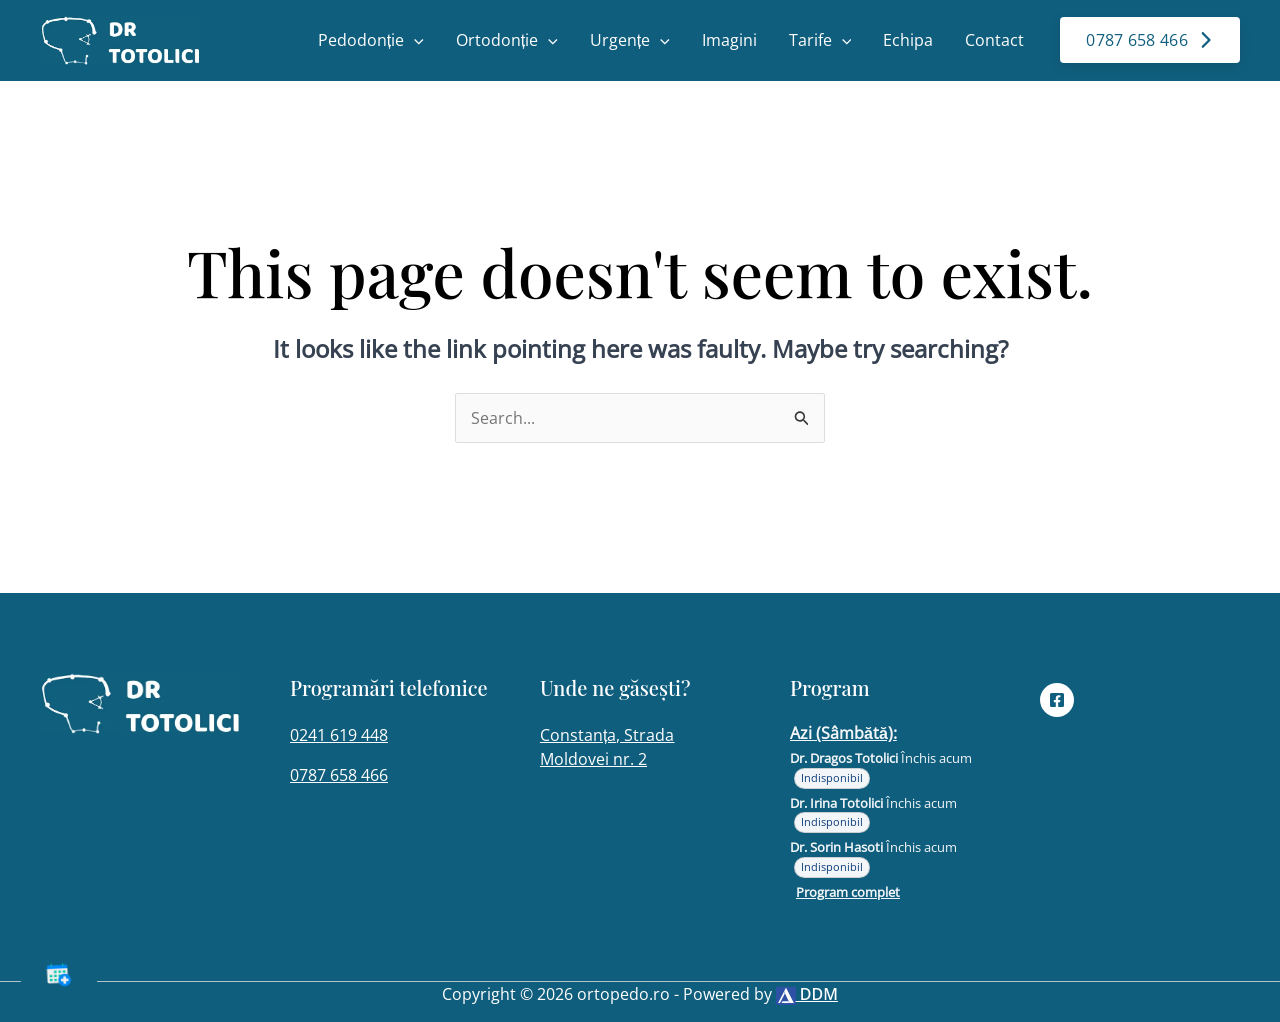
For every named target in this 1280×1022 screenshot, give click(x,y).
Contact (994, 40)
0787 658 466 (339, 775)
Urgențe (630, 40)
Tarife (820, 40)
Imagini (729, 40)
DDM (807, 994)
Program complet (848, 892)
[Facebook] (1057, 700)
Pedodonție (371, 40)
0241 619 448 (339, 735)
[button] (414, 40)
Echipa (908, 40)
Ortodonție (507, 40)
